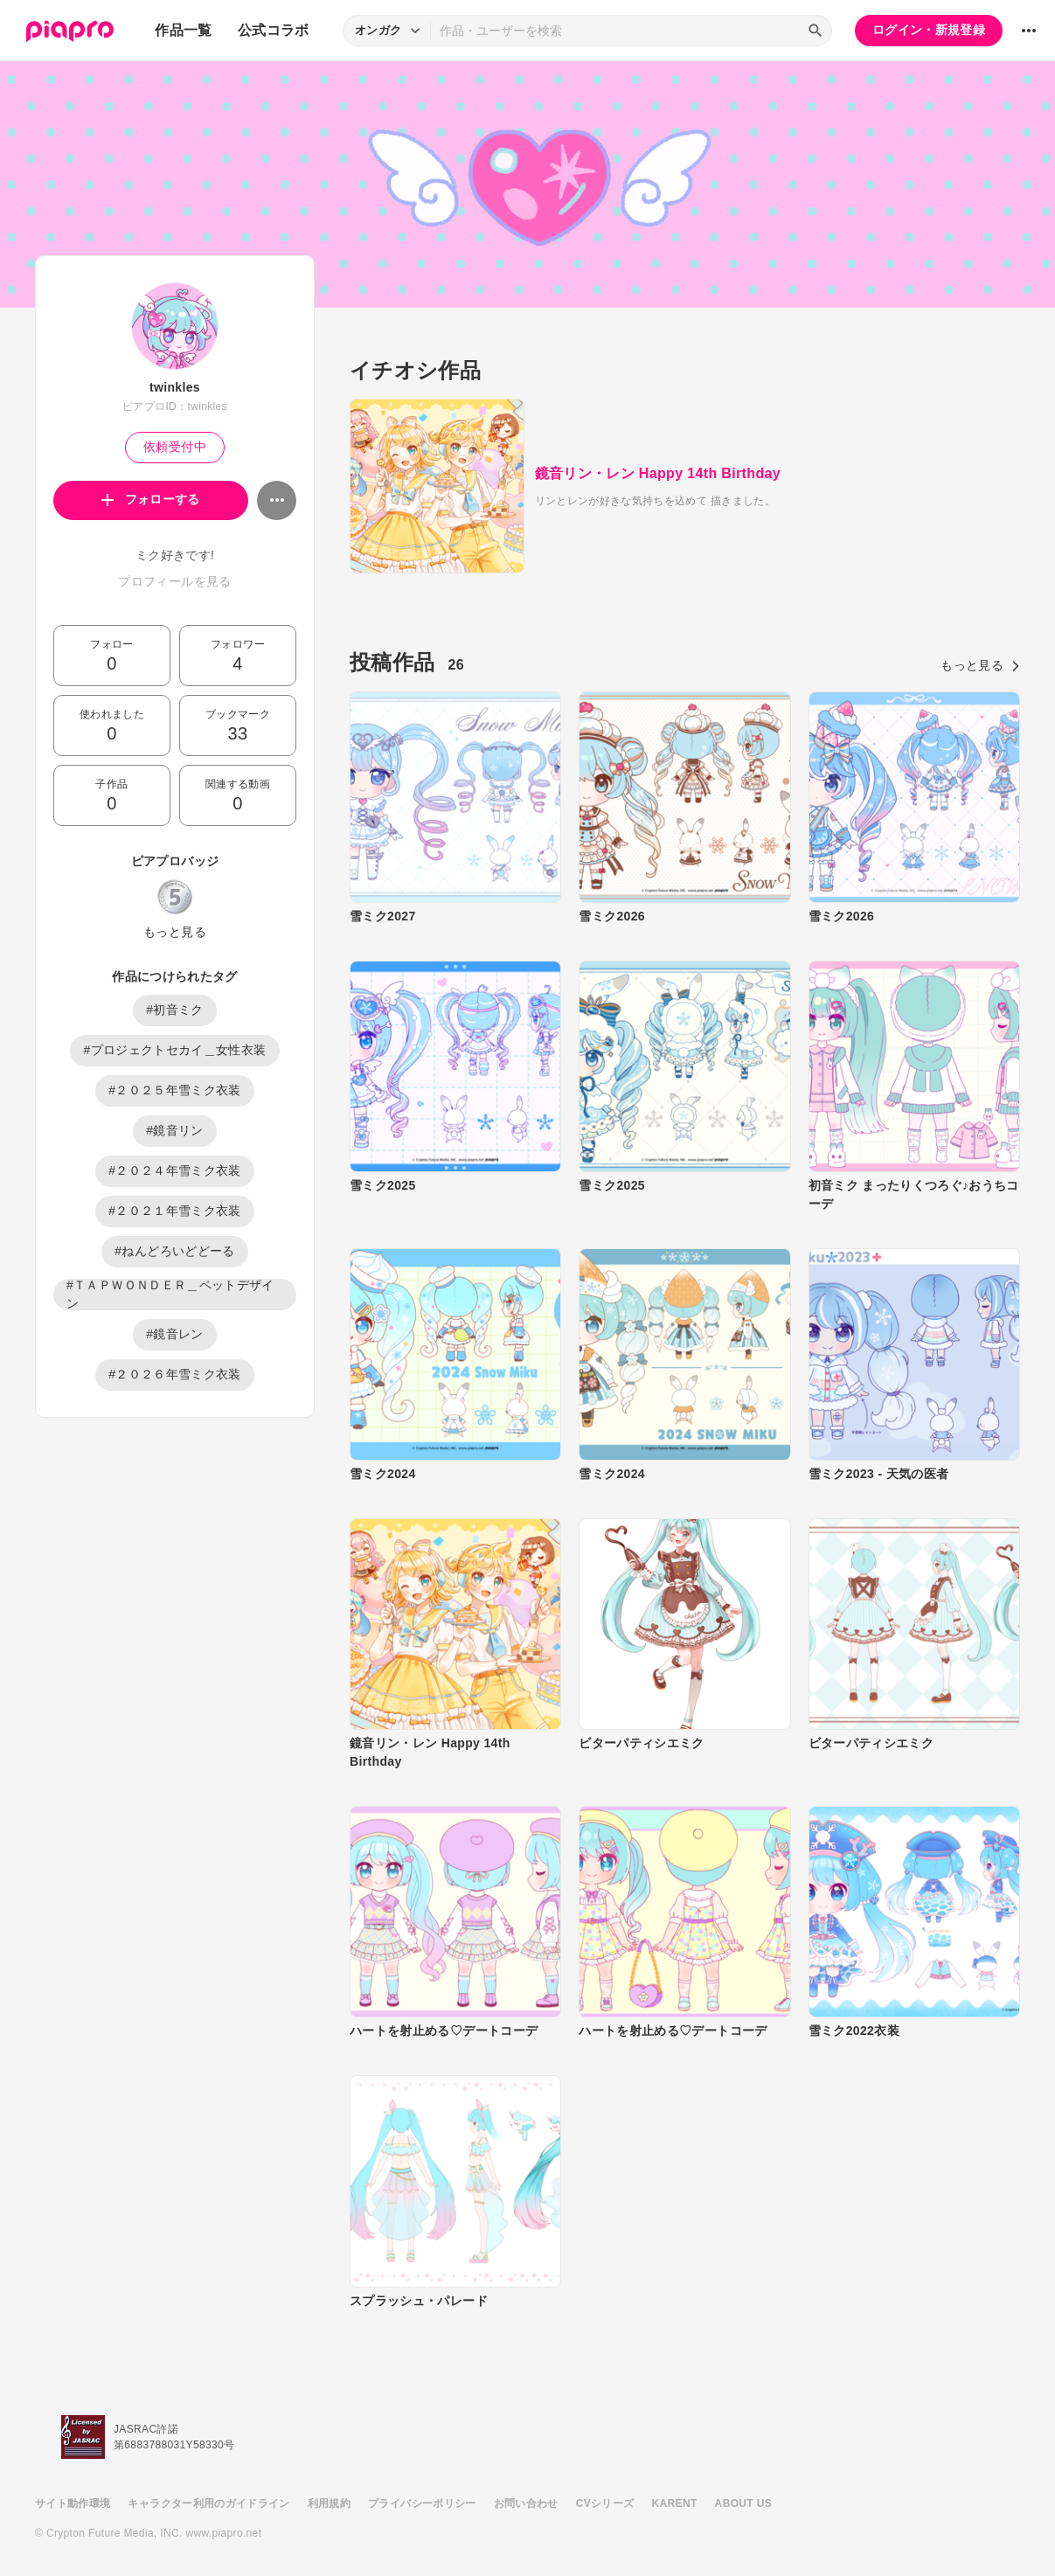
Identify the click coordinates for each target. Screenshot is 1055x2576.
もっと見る (174, 932)
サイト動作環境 (72, 2503)
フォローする (150, 499)
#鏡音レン (175, 1334)
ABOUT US (743, 2503)
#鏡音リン (175, 1130)
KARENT (675, 2503)
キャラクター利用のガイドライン (208, 2503)
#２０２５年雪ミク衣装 (174, 1090)
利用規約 (329, 2503)
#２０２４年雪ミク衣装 (174, 1170)
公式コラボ (273, 30)
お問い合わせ (526, 2503)
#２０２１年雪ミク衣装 (174, 1211)
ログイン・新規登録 (928, 30)
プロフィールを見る (174, 581)
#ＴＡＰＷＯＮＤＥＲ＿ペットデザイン (170, 1294)
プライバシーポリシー (422, 2503)
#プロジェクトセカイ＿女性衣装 (174, 1050)
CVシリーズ (605, 2503)
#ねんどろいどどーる (174, 1251)
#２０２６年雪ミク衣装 (174, 1374)
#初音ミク (175, 1010)
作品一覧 (183, 30)
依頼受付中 (174, 447)
